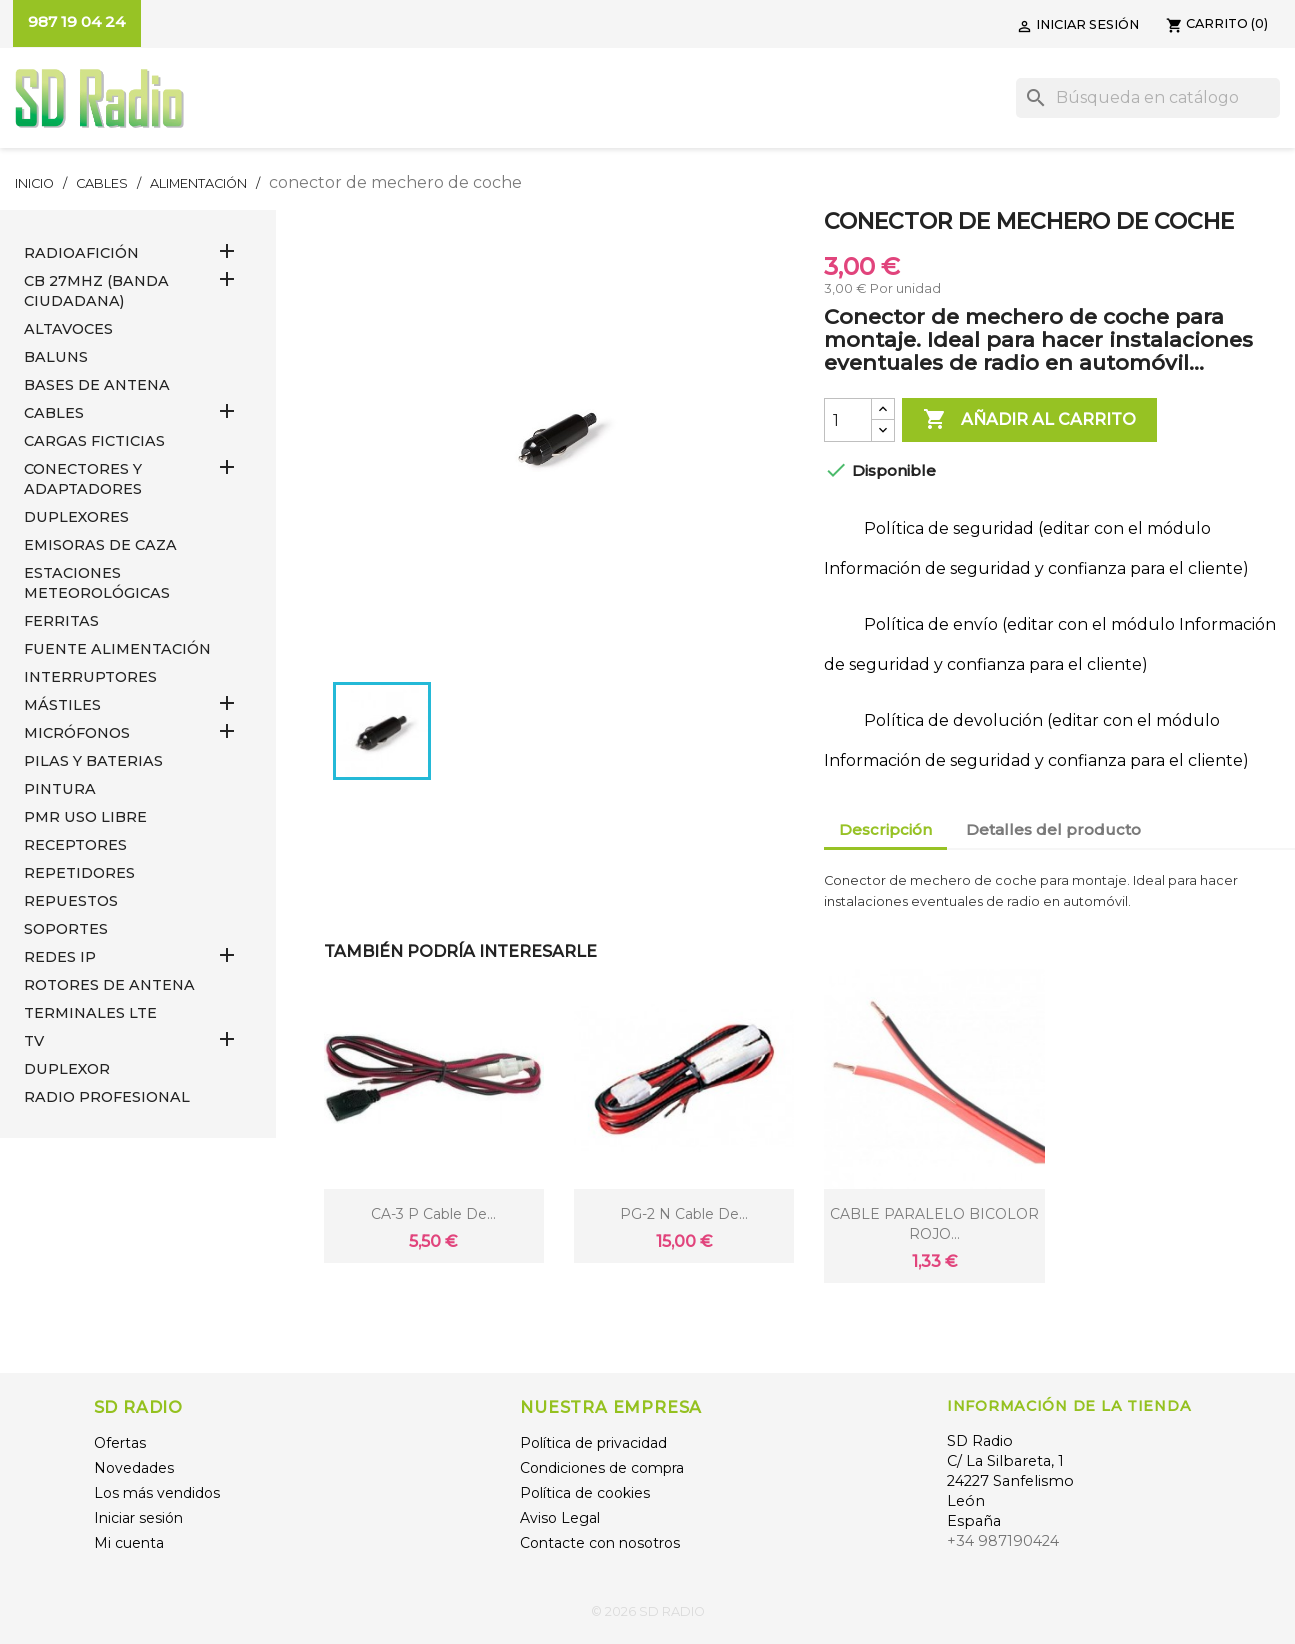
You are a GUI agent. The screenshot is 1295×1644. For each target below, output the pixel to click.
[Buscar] (1148, 98)
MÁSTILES (62, 705)
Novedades (134, 1468)
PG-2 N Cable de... (684, 1214)
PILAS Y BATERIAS (93, 761)
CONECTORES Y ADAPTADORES (83, 479)
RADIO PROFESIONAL (107, 1097)
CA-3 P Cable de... (433, 1214)
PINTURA (60, 789)
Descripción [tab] (885, 829)
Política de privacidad (593, 1443)
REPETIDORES (79, 873)
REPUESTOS (71, 901)
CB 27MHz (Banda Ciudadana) (96, 291)
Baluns (56, 357)
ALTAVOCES (68, 329)
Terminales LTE (90, 1013)
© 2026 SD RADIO (648, 1611)
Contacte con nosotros (600, 1543)
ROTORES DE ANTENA (109, 985)
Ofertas (120, 1443)
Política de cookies (585, 1493)
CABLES (54, 413)
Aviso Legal (560, 1518)
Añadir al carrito (1029, 420)
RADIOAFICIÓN (81, 253)
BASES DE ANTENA (97, 385)
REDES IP (60, 957)
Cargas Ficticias (94, 441)
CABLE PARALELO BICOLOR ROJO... (934, 1224)
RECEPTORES (75, 845)
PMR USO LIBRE (85, 817)
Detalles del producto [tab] (1053, 829)
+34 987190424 (1003, 1541)
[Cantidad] (848, 420)
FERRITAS (61, 621)
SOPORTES (66, 929)
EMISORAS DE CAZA (100, 545)
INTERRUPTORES (90, 677)
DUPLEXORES (76, 517)
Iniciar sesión (138, 1518)
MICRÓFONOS (77, 733)
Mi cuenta (129, 1543)
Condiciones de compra (602, 1468)
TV (34, 1041)
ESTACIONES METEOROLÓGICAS (97, 583)
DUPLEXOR (67, 1069)
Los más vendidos (157, 1493)
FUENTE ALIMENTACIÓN (117, 649)
